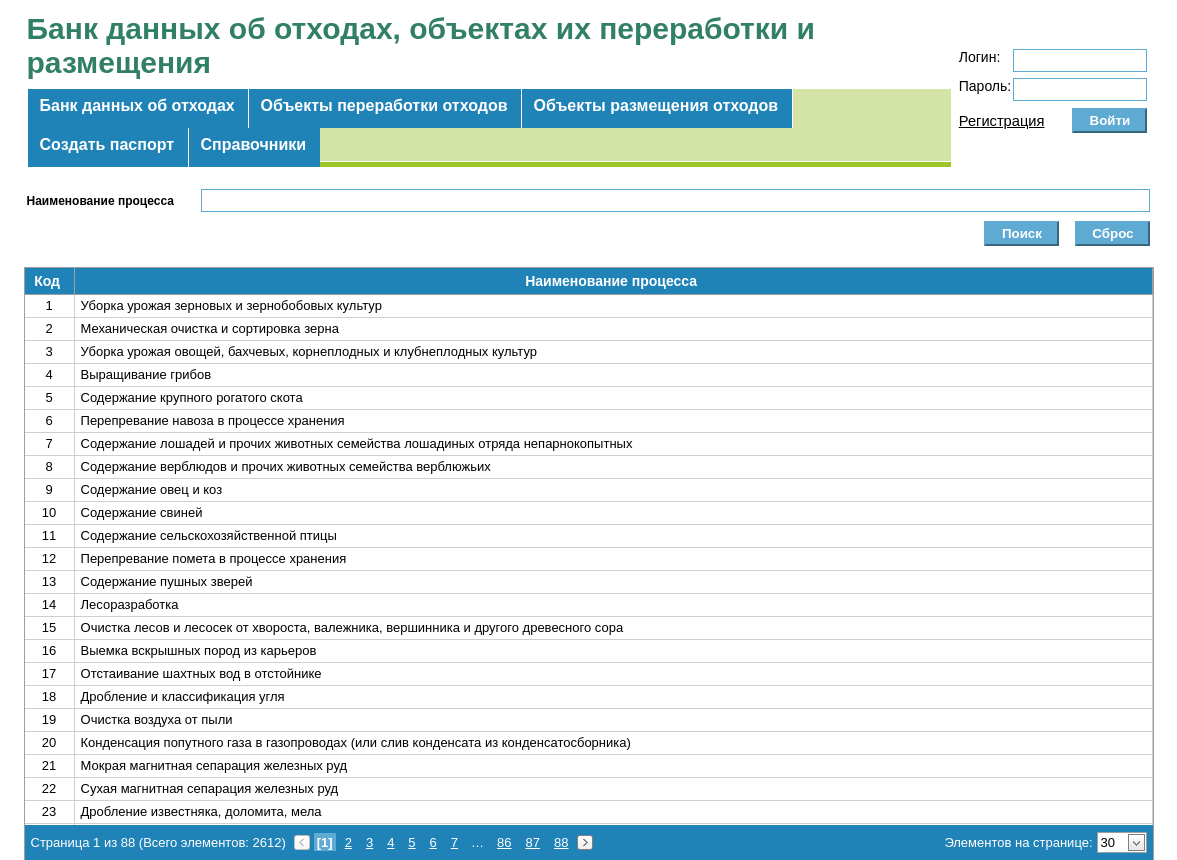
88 (561, 842)
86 (504, 842)
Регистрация (1002, 121)
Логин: (980, 57)
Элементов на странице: (1018, 842)
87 (533, 842)
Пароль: (985, 86)
